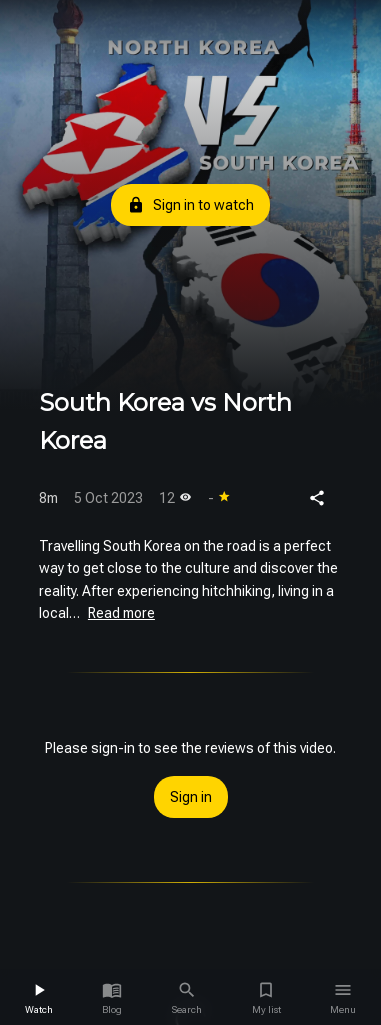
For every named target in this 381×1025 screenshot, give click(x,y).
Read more (121, 613)
